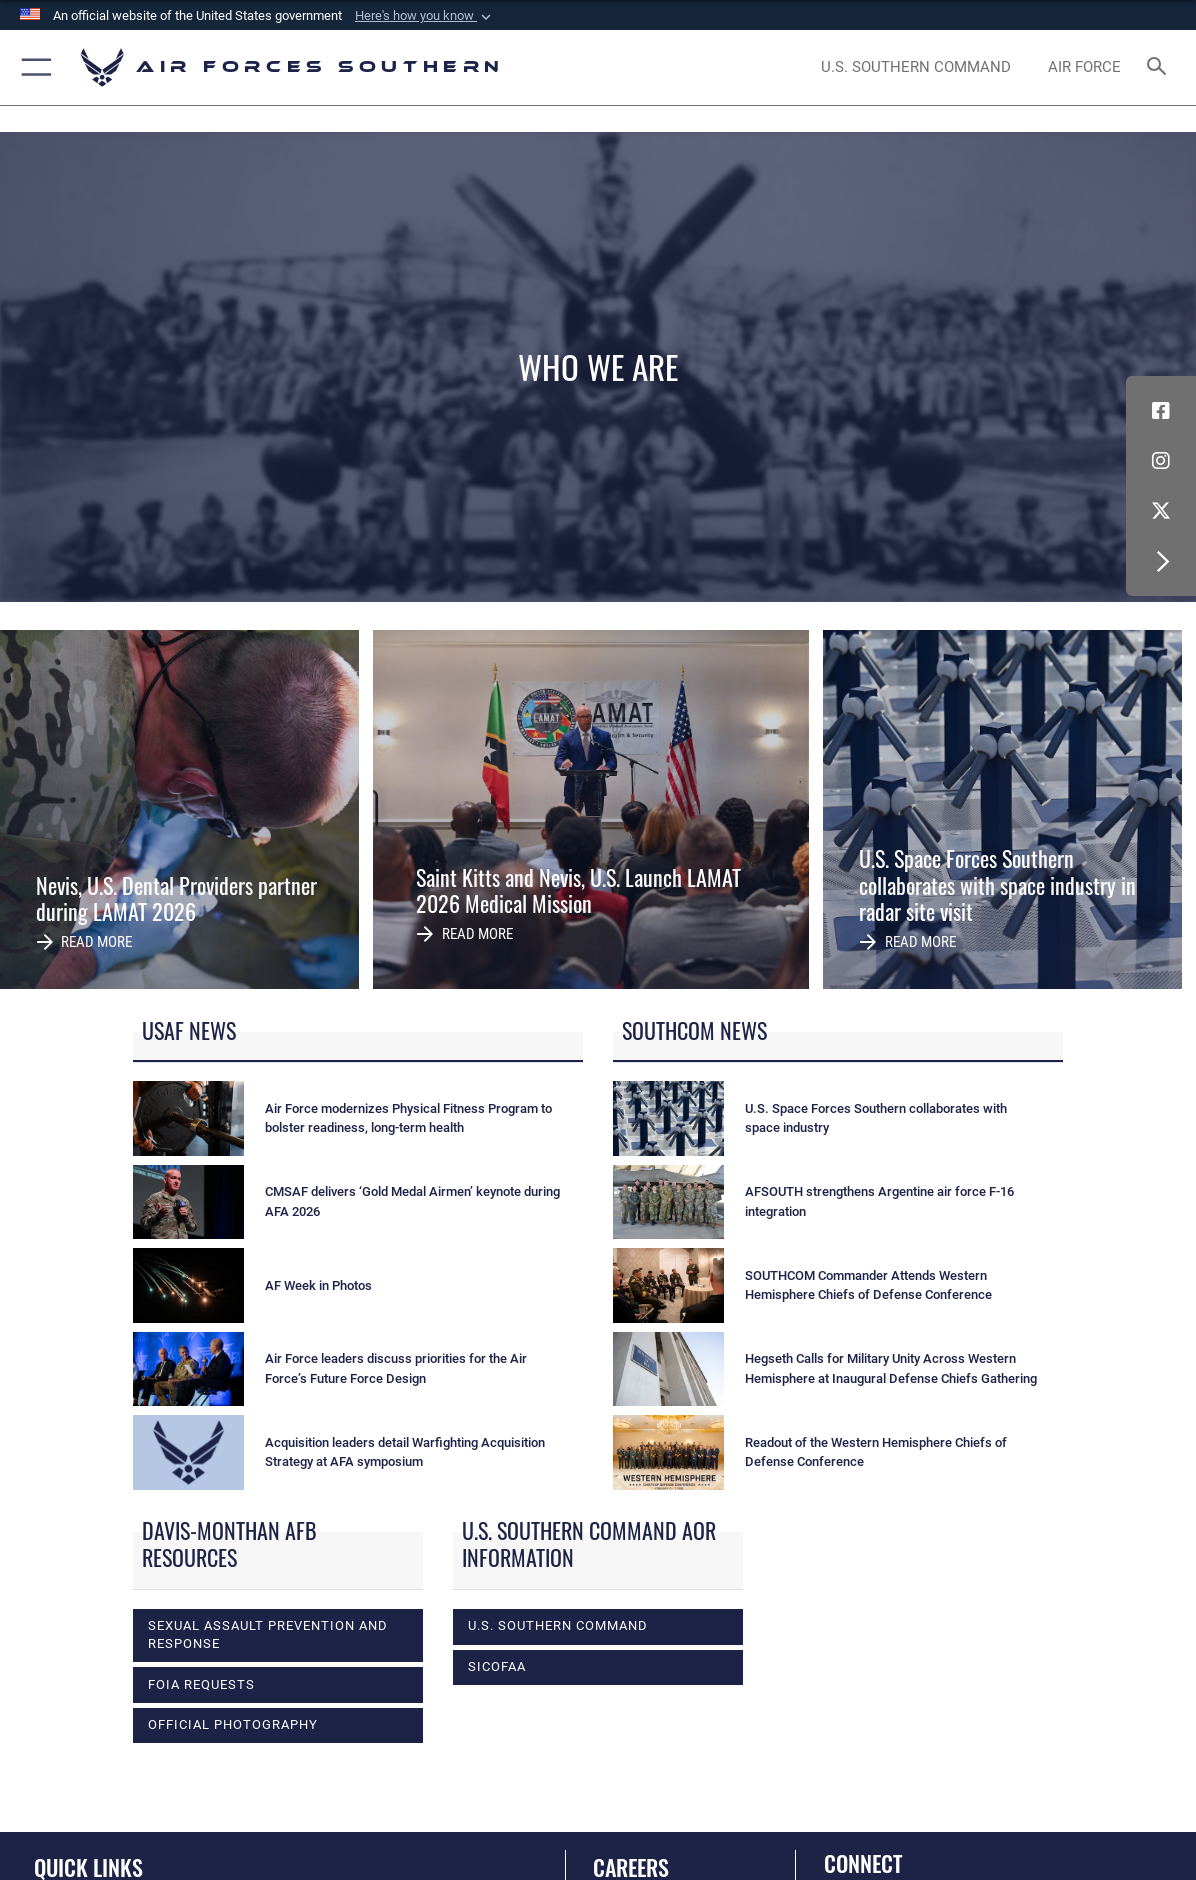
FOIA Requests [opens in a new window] (201, 1684)
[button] (425, 16)
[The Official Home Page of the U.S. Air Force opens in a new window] (1084, 67)
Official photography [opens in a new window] (233, 1724)
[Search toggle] (1160, 67)
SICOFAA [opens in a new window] (497, 1666)
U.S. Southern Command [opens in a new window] (558, 1625)
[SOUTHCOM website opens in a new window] (916, 67)
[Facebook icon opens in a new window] (1161, 411)
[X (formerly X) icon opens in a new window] (1161, 511)
